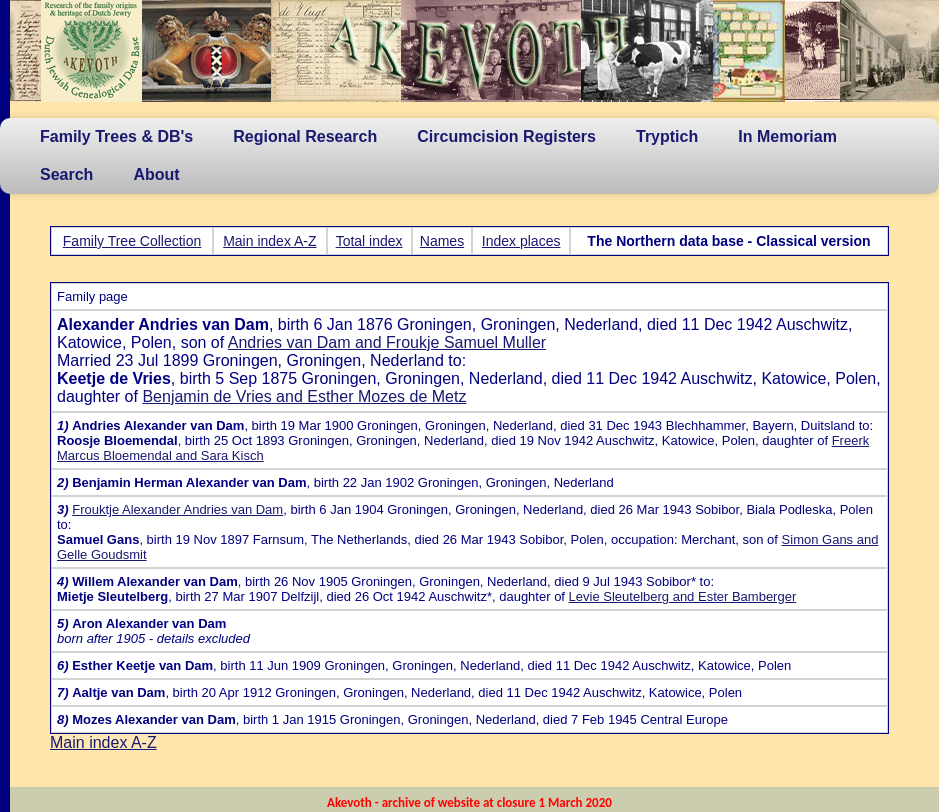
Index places (521, 241)
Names (442, 241)
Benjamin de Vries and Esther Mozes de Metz (304, 396)
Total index (369, 241)
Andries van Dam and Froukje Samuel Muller (387, 342)
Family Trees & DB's (116, 136)
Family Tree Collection (132, 241)
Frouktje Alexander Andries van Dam (177, 509)
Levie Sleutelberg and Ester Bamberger (683, 596)
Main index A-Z (269, 241)
